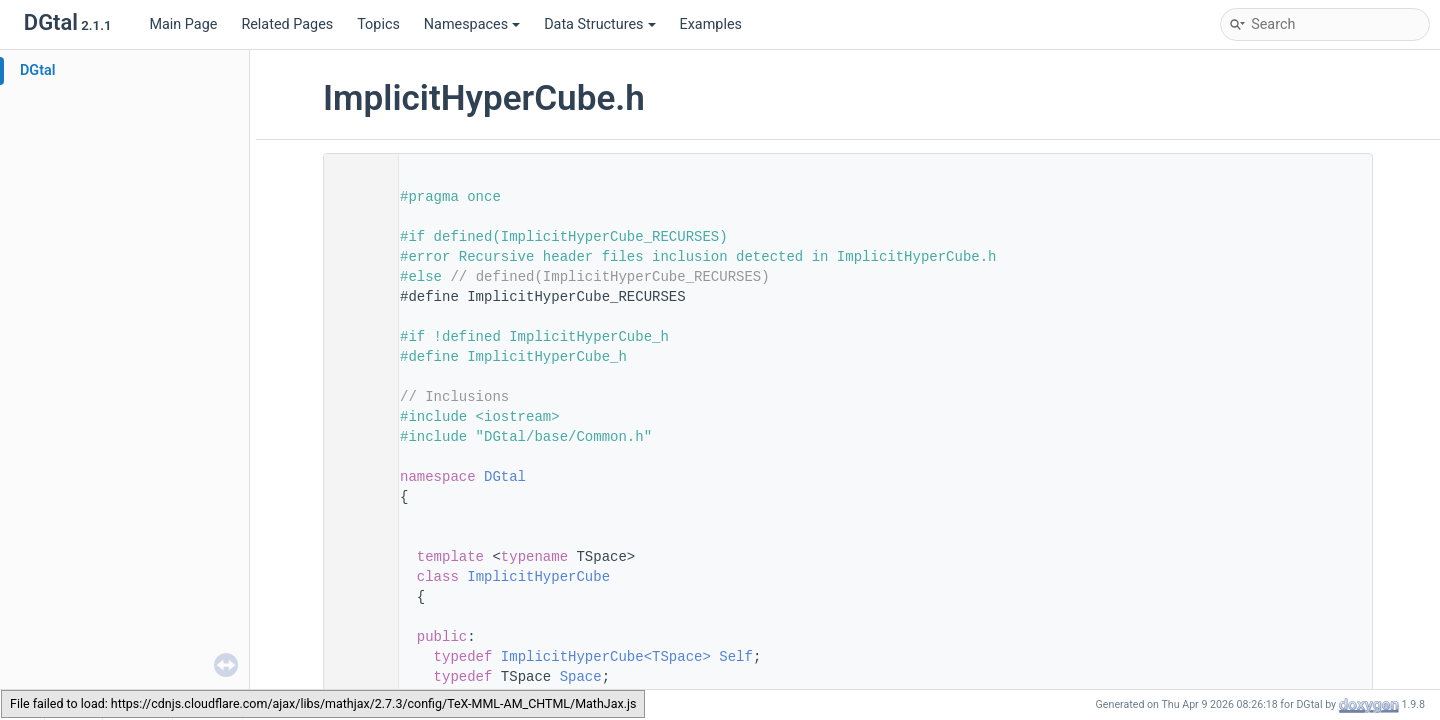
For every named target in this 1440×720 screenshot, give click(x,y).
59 (355, 577)
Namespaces (472, 24)
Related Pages (287, 24)
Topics (378, 24)
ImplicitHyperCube (538, 577)
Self (736, 657)
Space (581, 677)
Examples (711, 24)
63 (355, 657)
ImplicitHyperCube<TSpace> (606, 657)
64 (355, 677)
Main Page (183, 24)
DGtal (38, 70)
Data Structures (599, 24)
